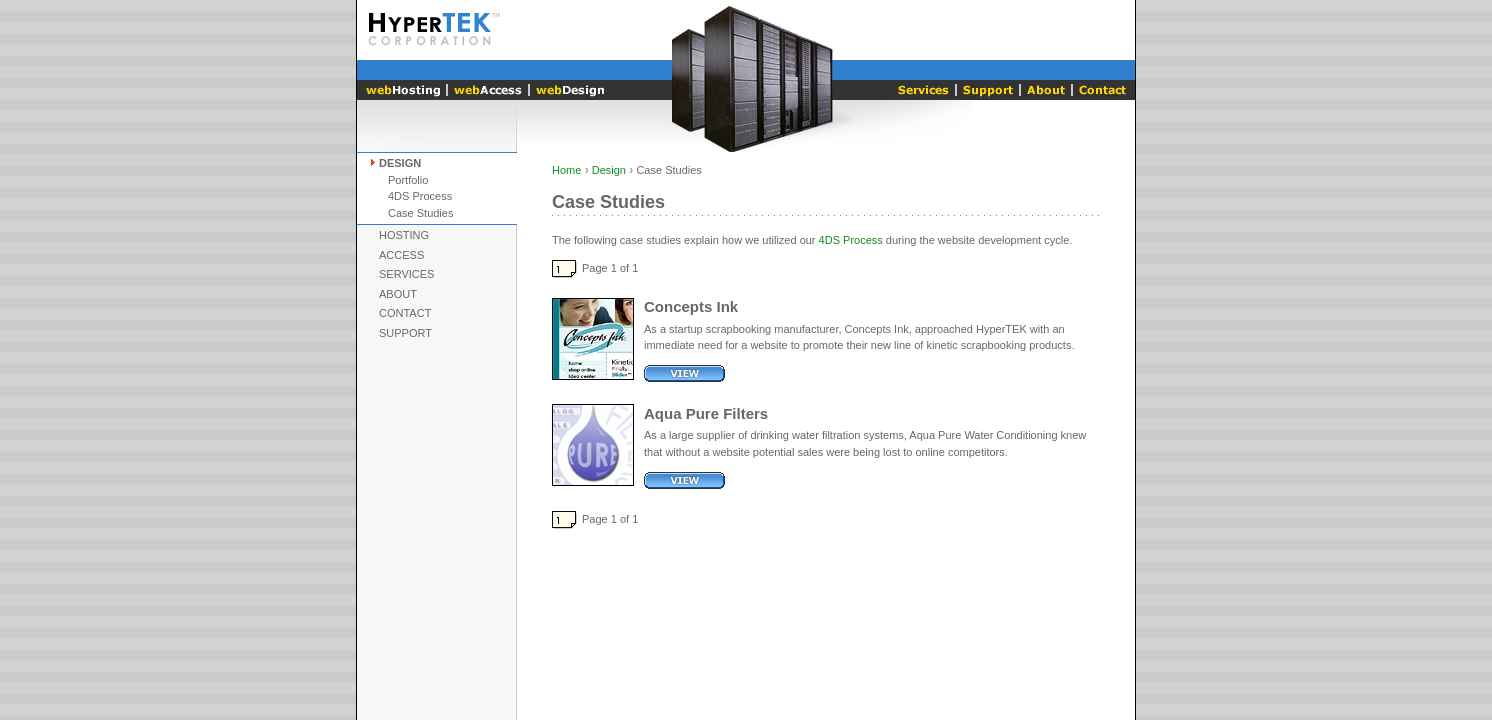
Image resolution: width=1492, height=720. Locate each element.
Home (566, 170)
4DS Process (420, 196)
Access (401, 255)
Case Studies (420, 213)
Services (406, 274)
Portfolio (408, 180)
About (398, 294)
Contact (405, 313)
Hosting (404, 235)
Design (400, 163)
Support (405, 333)
